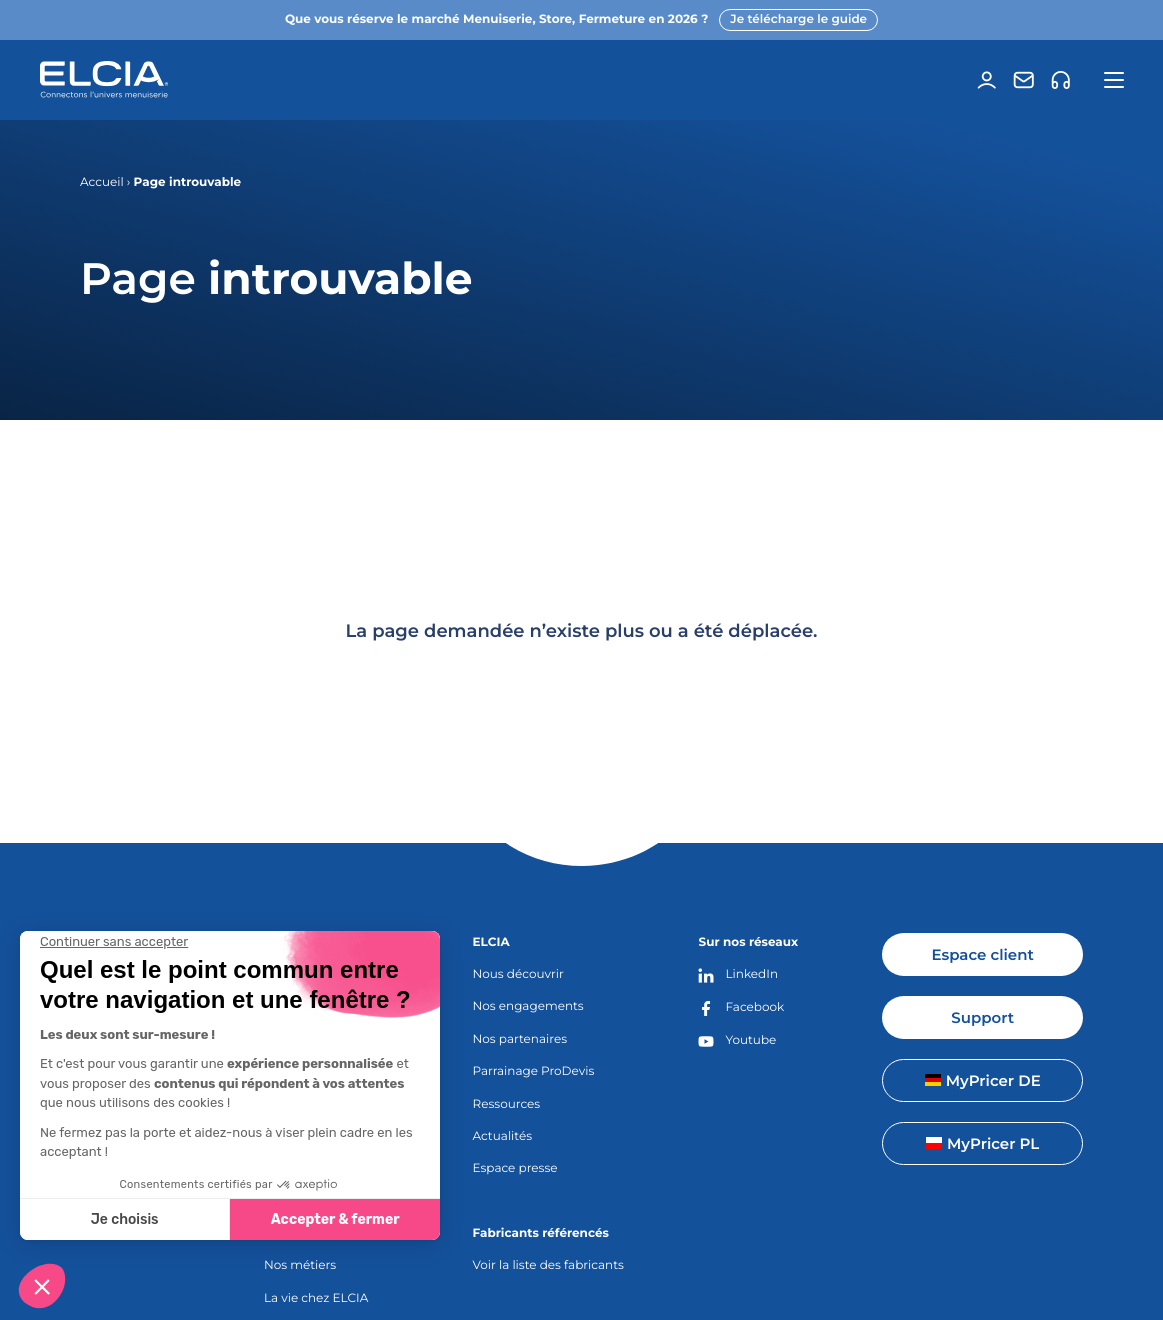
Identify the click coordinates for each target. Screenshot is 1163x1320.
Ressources (507, 1104)
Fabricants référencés (541, 1233)
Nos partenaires (520, 1039)
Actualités (503, 1136)
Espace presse (515, 1168)
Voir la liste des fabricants (548, 1265)
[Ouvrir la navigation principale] (1114, 80)
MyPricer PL (982, 1143)
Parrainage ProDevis (534, 1071)
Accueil (102, 182)
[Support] (1061, 80)
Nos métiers (300, 1265)
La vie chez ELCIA (316, 1298)
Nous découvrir (518, 974)
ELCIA (491, 942)
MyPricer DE (983, 1080)
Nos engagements (528, 1006)
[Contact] (1024, 80)
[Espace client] (987, 80)
